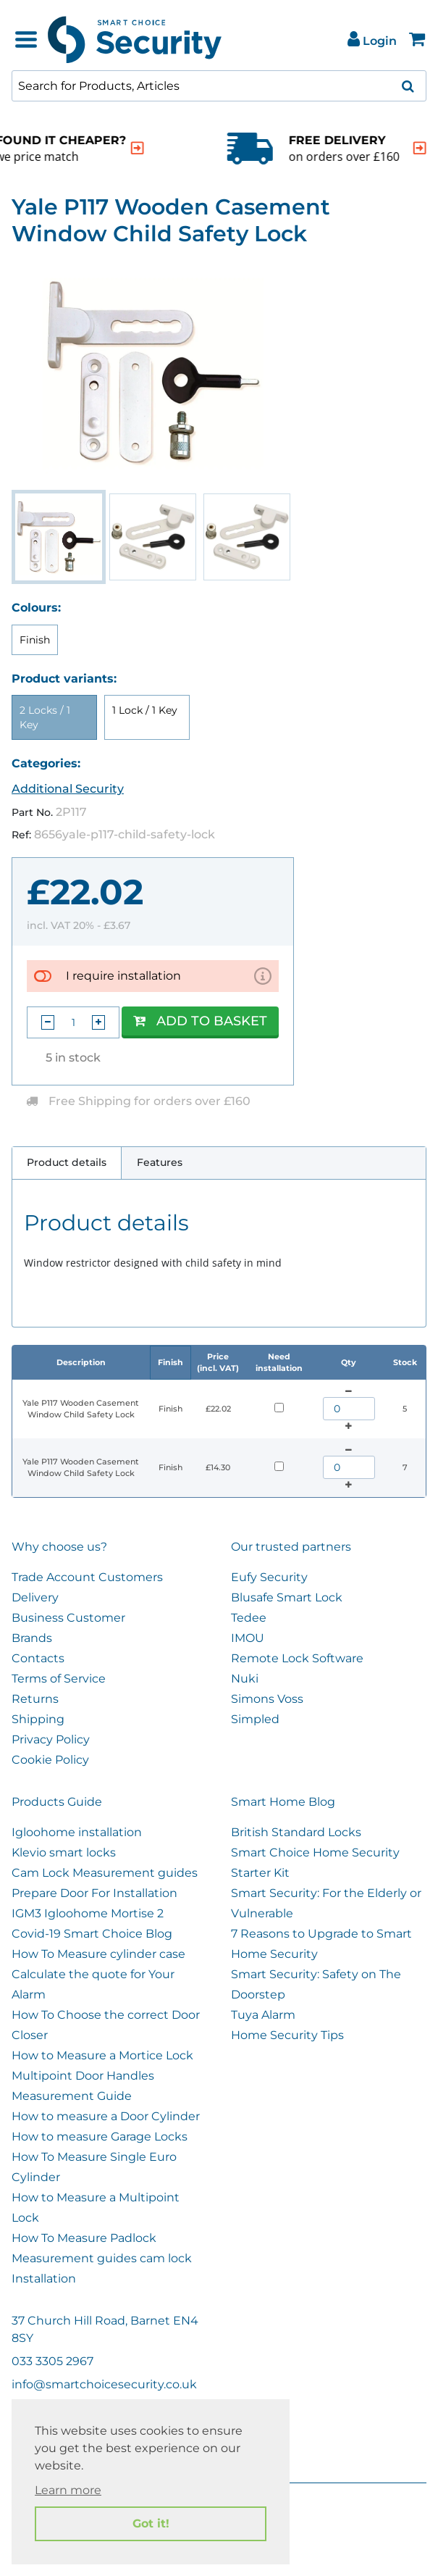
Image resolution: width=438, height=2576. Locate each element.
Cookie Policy (50, 1760)
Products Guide (57, 1802)
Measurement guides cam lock (102, 2258)
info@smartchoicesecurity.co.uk (104, 2384)
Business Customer (68, 1618)
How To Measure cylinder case (98, 1954)
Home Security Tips (287, 2035)
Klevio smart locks (64, 1852)
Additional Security (68, 789)
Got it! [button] (150, 2523)
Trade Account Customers (87, 1577)
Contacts (38, 1658)
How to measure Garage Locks (100, 2136)
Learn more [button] (68, 2490)
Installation (44, 2278)
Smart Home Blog (283, 1802)
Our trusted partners (291, 1547)
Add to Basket (200, 1021)
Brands (32, 1638)
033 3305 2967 (52, 2361)
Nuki (244, 1678)
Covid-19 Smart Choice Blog (92, 1934)
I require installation (123, 976)
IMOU (247, 1638)
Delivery (35, 1597)
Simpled (255, 1719)
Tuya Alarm (263, 2015)
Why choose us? (59, 1547)
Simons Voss (267, 1699)
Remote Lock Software (297, 1658)
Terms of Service (59, 1678)
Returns (35, 1699)
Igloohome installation (77, 1832)
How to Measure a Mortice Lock (102, 2055)
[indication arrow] (19, 148)
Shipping (38, 1719)
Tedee (248, 1618)
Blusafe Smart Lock (286, 1597)
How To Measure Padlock (84, 2238)
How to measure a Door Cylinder (106, 2116)
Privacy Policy (51, 1739)
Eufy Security (269, 1577)
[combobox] (219, 85)
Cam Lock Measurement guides (105, 1873)
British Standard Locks (296, 1832)
